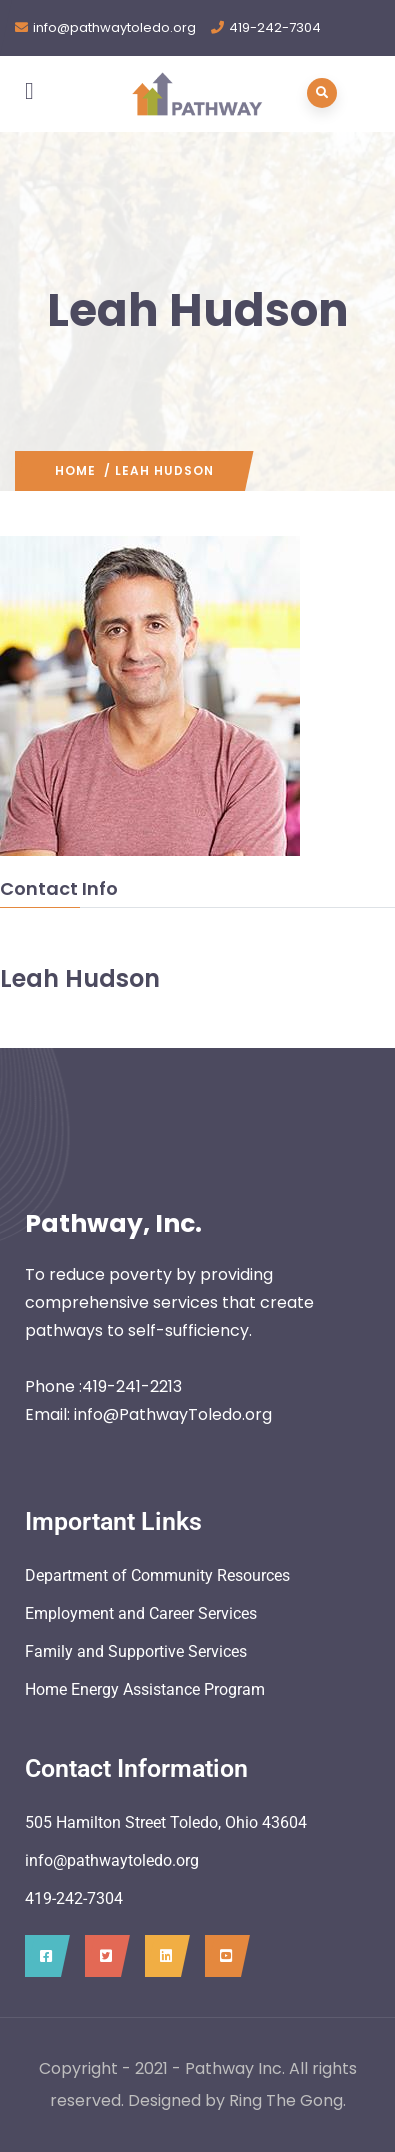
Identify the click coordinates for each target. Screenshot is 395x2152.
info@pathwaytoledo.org (114, 27)
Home (75, 470)
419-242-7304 (275, 27)
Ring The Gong (286, 2100)
